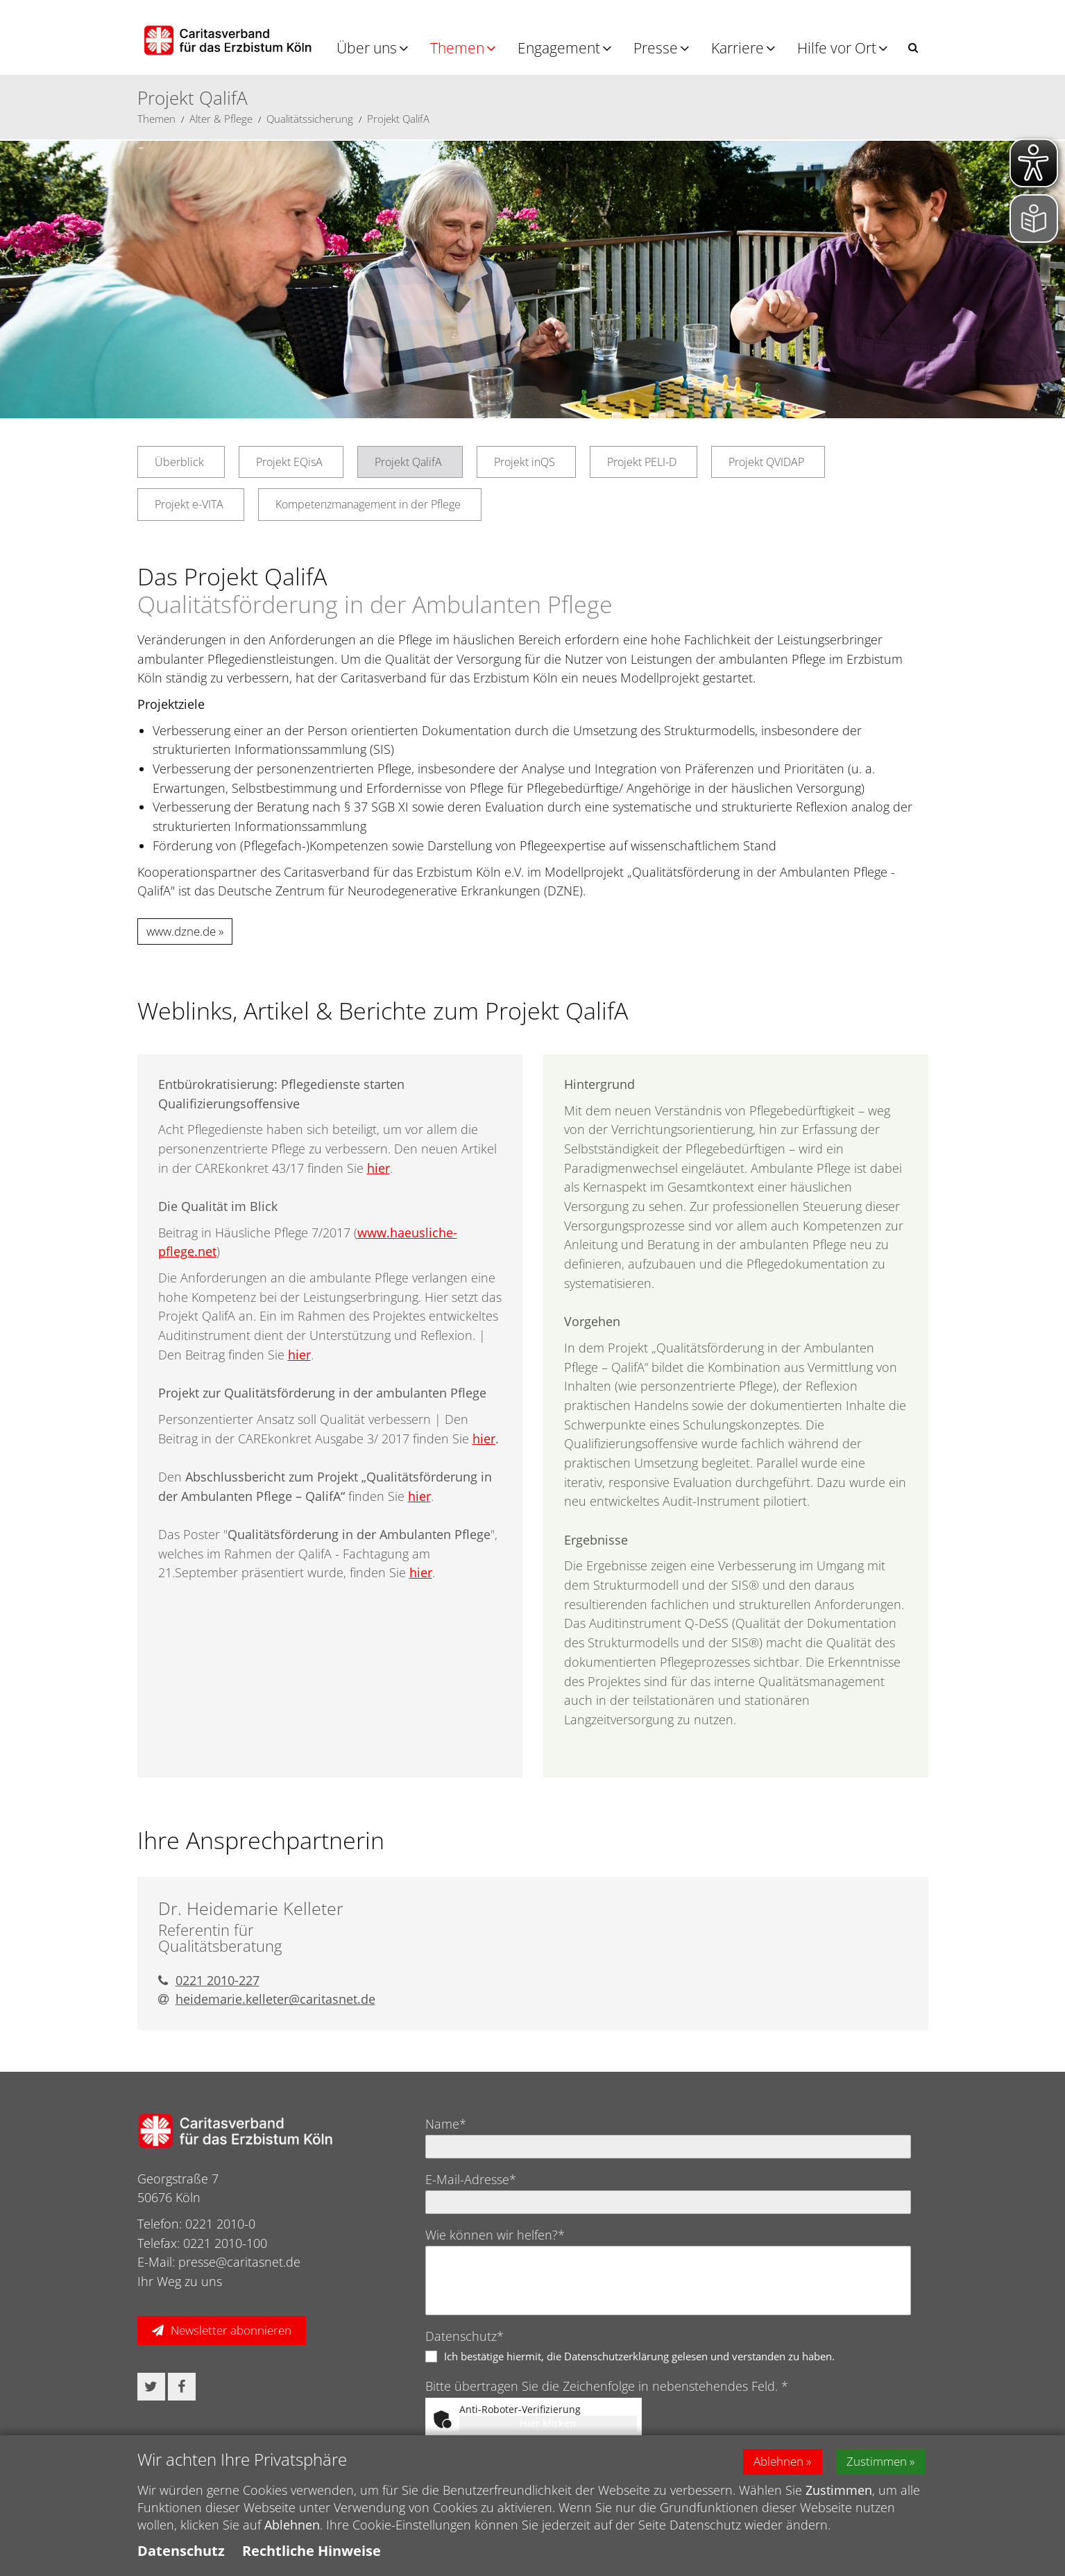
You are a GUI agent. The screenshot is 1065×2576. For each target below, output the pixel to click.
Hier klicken (548, 2423)
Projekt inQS (524, 462)
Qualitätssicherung (309, 119)
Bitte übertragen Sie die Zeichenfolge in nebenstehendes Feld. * (606, 2386)
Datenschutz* (464, 2336)
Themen (457, 48)
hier (378, 1168)
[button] (913, 47)
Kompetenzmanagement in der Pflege (368, 504)
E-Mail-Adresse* (470, 2179)
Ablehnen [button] (769, 2461)
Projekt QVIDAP (766, 462)
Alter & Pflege (221, 119)
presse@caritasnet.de (239, 2261)
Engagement (559, 48)
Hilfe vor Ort (836, 48)
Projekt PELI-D (641, 462)
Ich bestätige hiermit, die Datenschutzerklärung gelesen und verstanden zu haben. (639, 2356)
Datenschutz (181, 2550)
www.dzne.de (181, 931)
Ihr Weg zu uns (179, 2281)
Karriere (737, 48)
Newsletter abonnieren (231, 2330)
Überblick (179, 462)
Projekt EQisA (289, 462)
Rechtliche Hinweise (311, 2550)
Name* (445, 2123)
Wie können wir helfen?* (495, 2234)
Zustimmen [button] (876, 2461)
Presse (655, 48)
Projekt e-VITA (189, 504)
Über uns (366, 48)
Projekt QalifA (398, 119)
